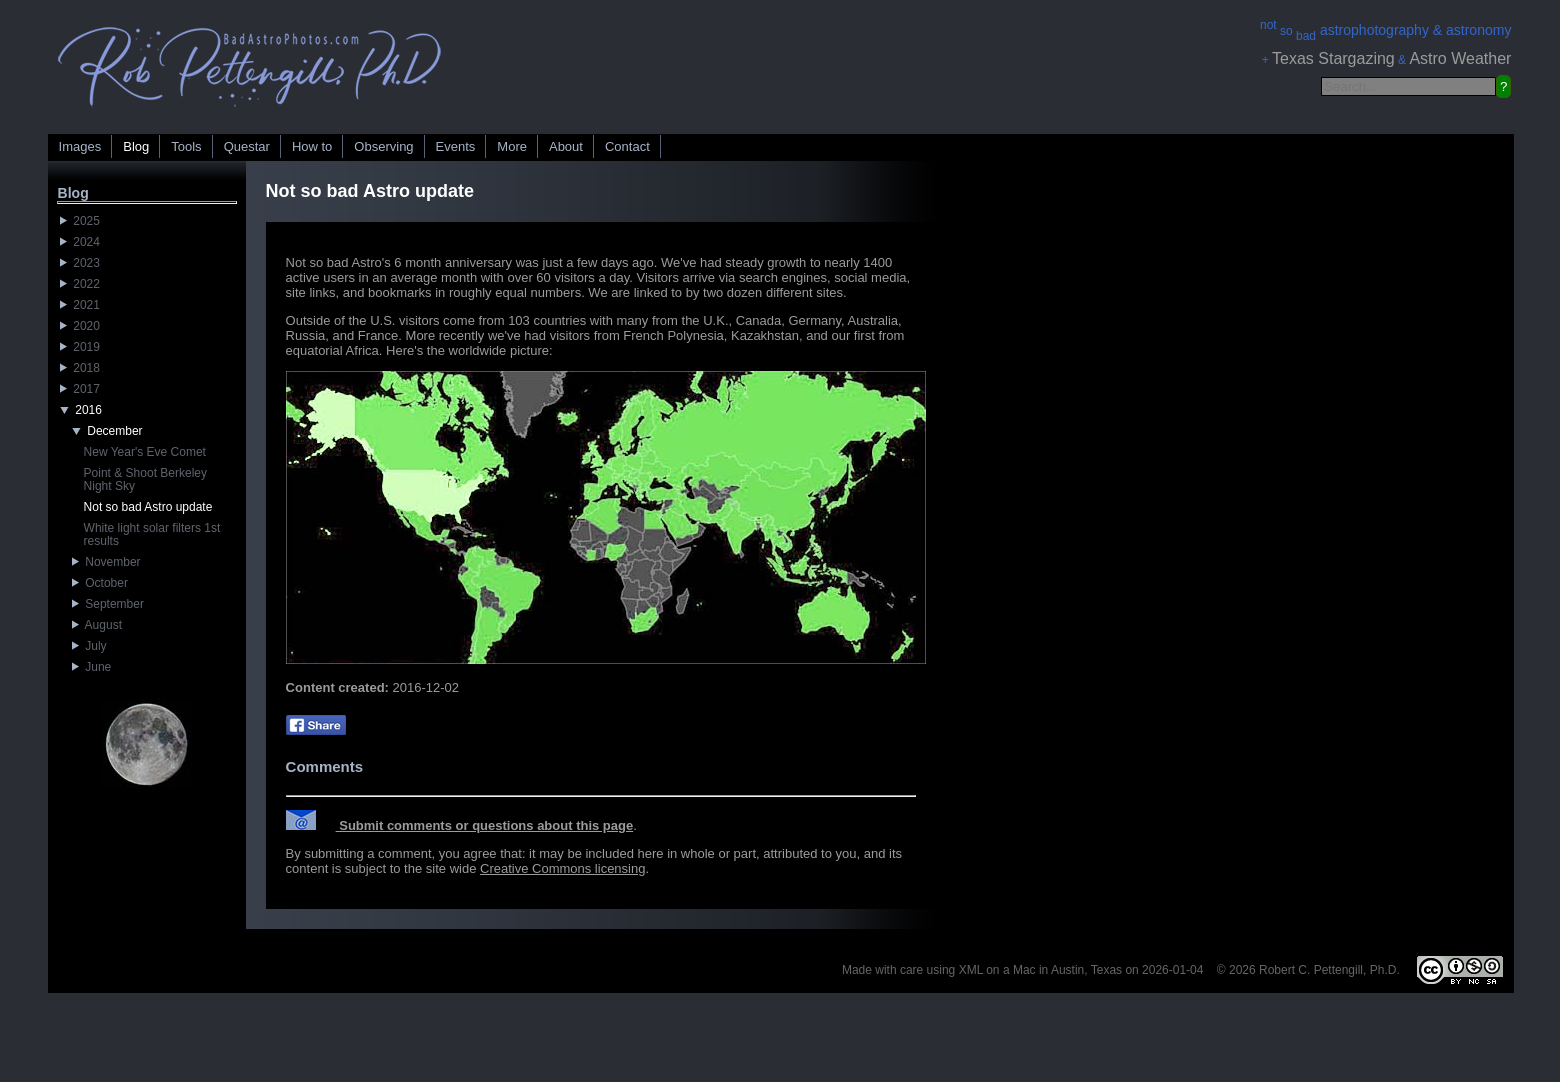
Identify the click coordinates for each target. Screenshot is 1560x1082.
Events (456, 146)
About (566, 146)
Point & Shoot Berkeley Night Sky (145, 479)
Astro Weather (1460, 58)
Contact (627, 146)
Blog (136, 146)
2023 (80, 263)
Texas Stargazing (1333, 58)
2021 (80, 305)
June (92, 667)
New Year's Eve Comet (145, 452)
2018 (80, 368)
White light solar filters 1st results (152, 534)
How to (312, 146)
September (108, 604)
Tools (186, 146)
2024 (80, 242)
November (106, 562)
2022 (80, 284)
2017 (80, 389)
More (512, 146)
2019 (80, 347)
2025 (80, 221)
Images (80, 146)
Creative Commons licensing (562, 868)
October (100, 583)
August (97, 625)
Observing (383, 146)
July (89, 646)
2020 (80, 326)
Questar (247, 146)
